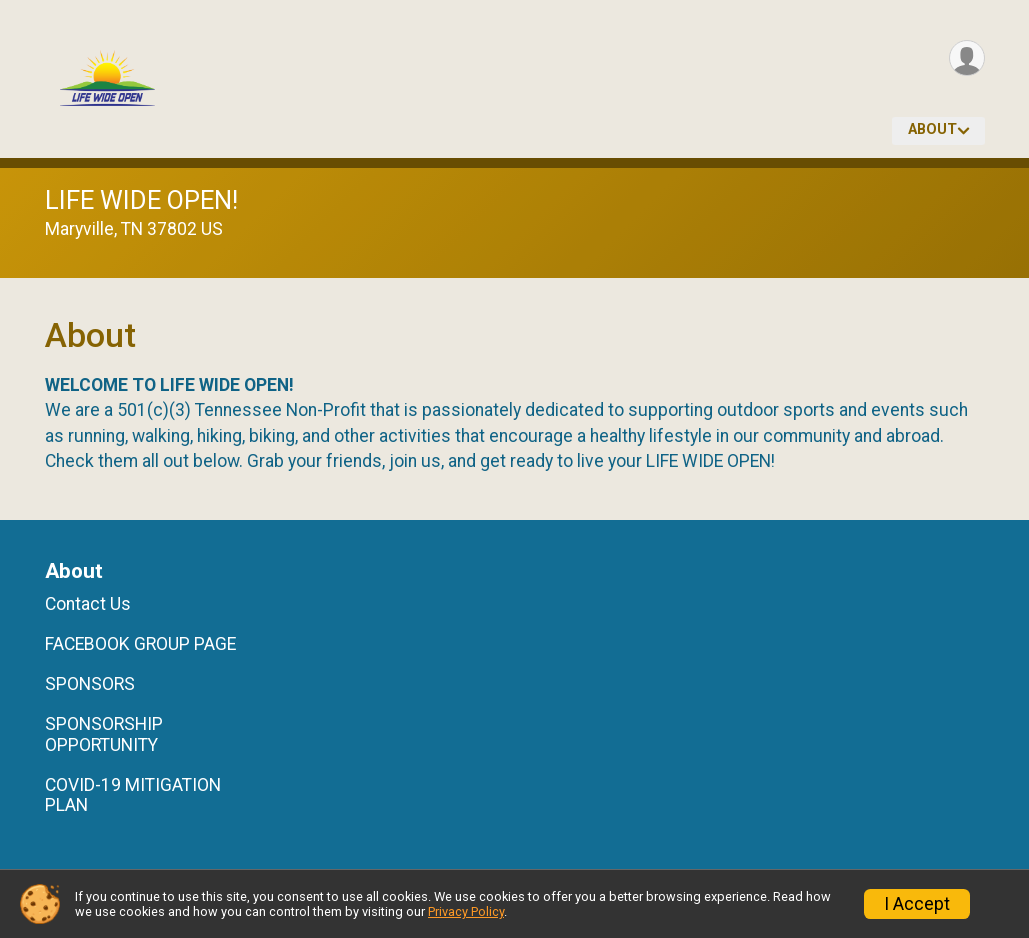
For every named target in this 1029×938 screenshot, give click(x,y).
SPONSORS (90, 684)
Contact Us (88, 604)
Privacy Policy (466, 911)
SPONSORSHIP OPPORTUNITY (104, 734)
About (932, 129)
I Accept (917, 904)
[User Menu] (966, 58)
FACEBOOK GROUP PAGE (140, 644)
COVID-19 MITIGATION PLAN (133, 795)
